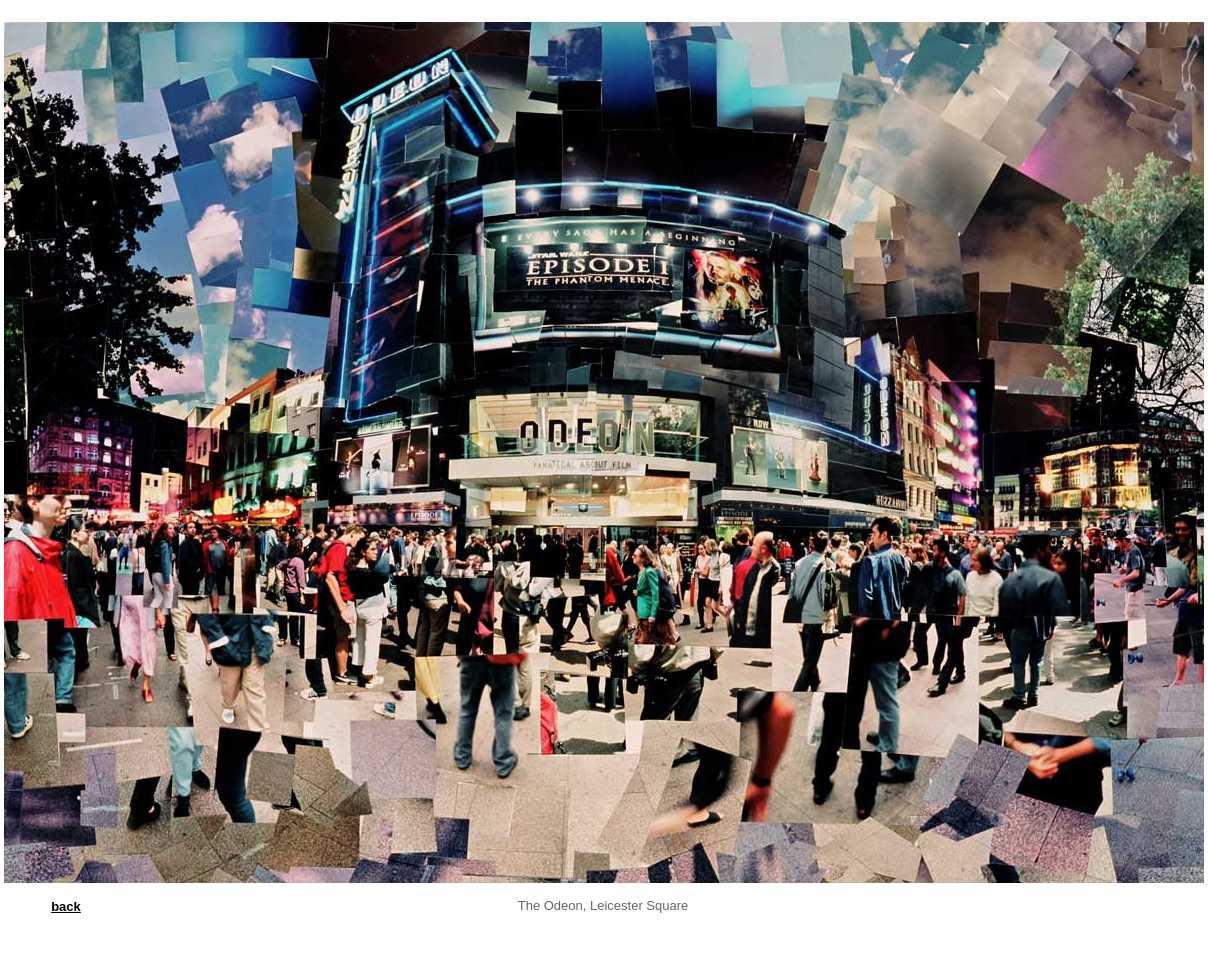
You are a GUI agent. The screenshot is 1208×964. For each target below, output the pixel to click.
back (66, 906)
